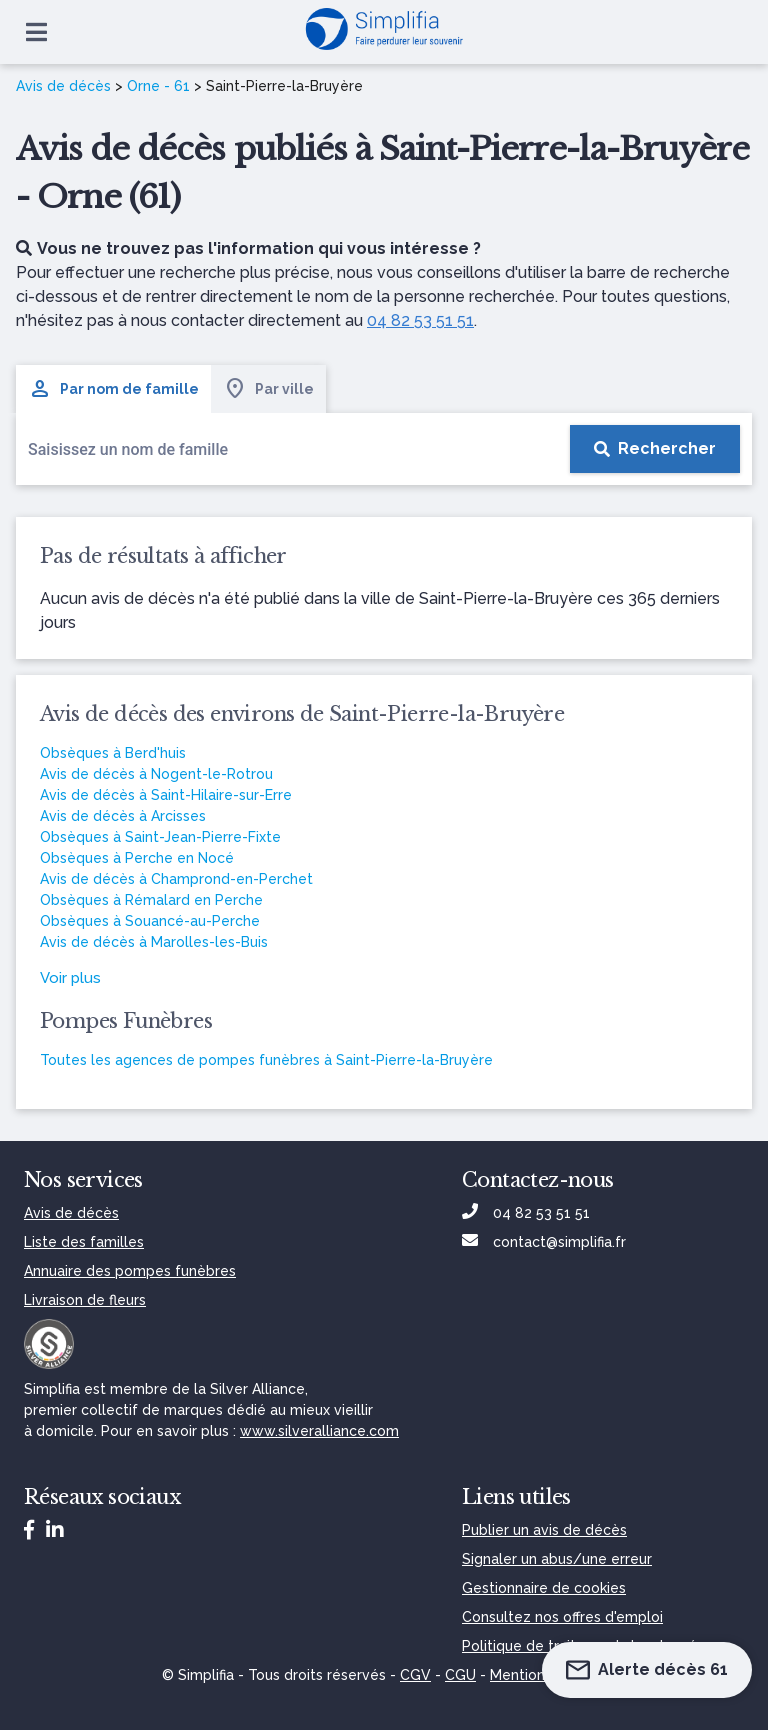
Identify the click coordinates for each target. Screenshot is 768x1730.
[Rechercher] (655, 449)
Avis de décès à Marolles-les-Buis (154, 942)
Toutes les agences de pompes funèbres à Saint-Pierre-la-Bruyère (266, 1060)
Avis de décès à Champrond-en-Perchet (176, 879)
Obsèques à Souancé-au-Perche (150, 921)
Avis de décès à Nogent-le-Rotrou (156, 774)
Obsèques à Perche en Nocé (137, 858)
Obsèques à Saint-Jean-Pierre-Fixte (160, 837)
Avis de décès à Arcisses (123, 816)
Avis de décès (63, 86)
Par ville (268, 389)
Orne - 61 (158, 86)
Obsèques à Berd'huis (113, 753)
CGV (415, 1675)
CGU (460, 1675)
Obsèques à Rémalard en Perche (151, 900)
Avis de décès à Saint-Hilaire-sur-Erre (166, 795)
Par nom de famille (113, 389)
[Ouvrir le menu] (36, 32)
